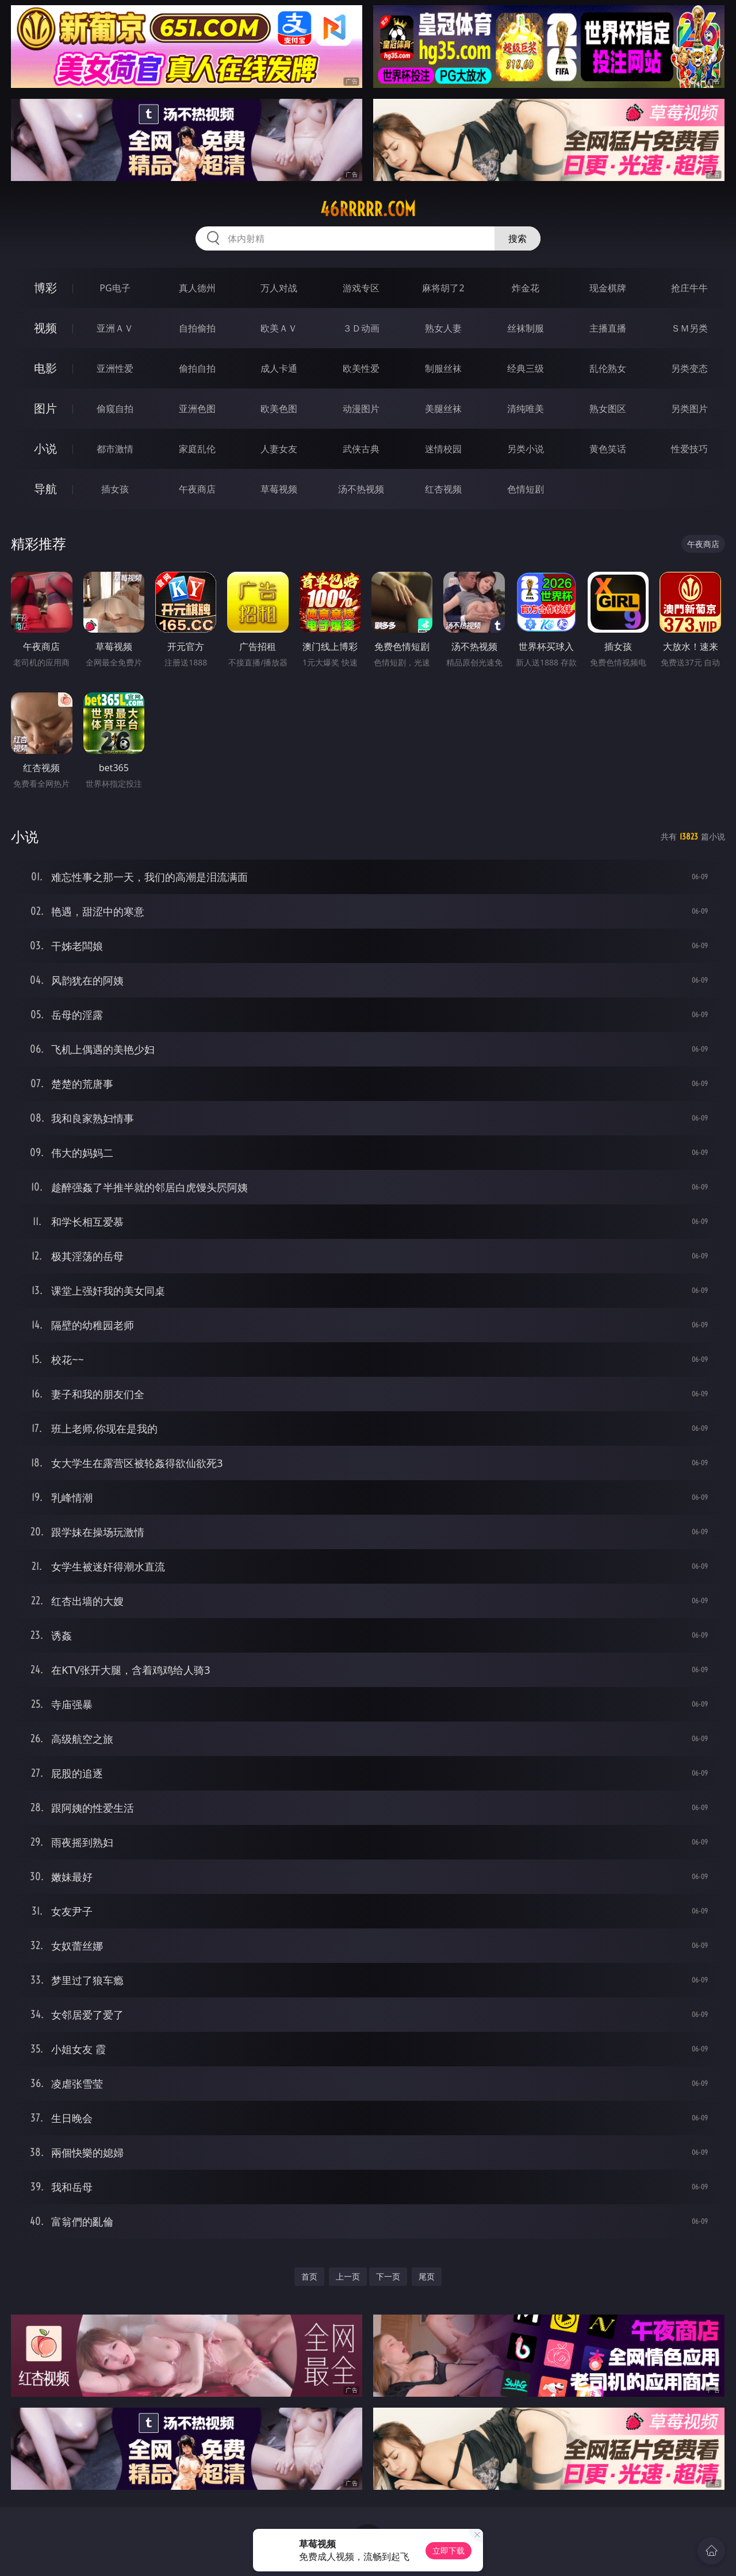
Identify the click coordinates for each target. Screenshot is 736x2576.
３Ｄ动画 (361, 328)
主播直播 (607, 328)
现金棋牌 (607, 288)
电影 (45, 368)
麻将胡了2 (443, 288)
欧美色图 (278, 408)
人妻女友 (278, 448)
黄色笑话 (607, 448)
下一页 (388, 2276)
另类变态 (689, 368)
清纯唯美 (525, 408)
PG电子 (114, 288)
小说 (45, 448)
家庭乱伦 (197, 448)
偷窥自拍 (115, 408)
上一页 (348, 2276)
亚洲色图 (197, 408)
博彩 (45, 287)
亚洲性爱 (115, 368)
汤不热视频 (361, 489)
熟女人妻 (443, 328)
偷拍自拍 (197, 368)
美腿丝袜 (443, 408)
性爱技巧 (689, 448)
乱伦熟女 (607, 368)
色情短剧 (525, 489)
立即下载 (448, 2550)
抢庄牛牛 (689, 288)
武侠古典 (361, 448)
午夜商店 (197, 489)
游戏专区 (361, 288)
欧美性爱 (361, 368)
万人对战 (278, 288)
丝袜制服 (525, 328)
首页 (309, 2276)
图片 (45, 408)
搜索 (517, 238)
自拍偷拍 (197, 328)
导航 (45, 488)
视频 (45, 328)
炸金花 (525, 288)
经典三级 (525, 368)
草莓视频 (278, 489)
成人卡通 (278, 368)
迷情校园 (443, 448)
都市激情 (115, 448)
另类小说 (525, 448)
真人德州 (197, 288)
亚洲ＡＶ (115, 328)
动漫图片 (361, 408)
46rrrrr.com (368, 209)
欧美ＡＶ (278, 328)
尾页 (427, 2276)
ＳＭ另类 (689, 328)
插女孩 (115, 489)
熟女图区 (607, 408)
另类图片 (689, 408)
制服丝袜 (443, 368)
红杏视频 (443, 489)
